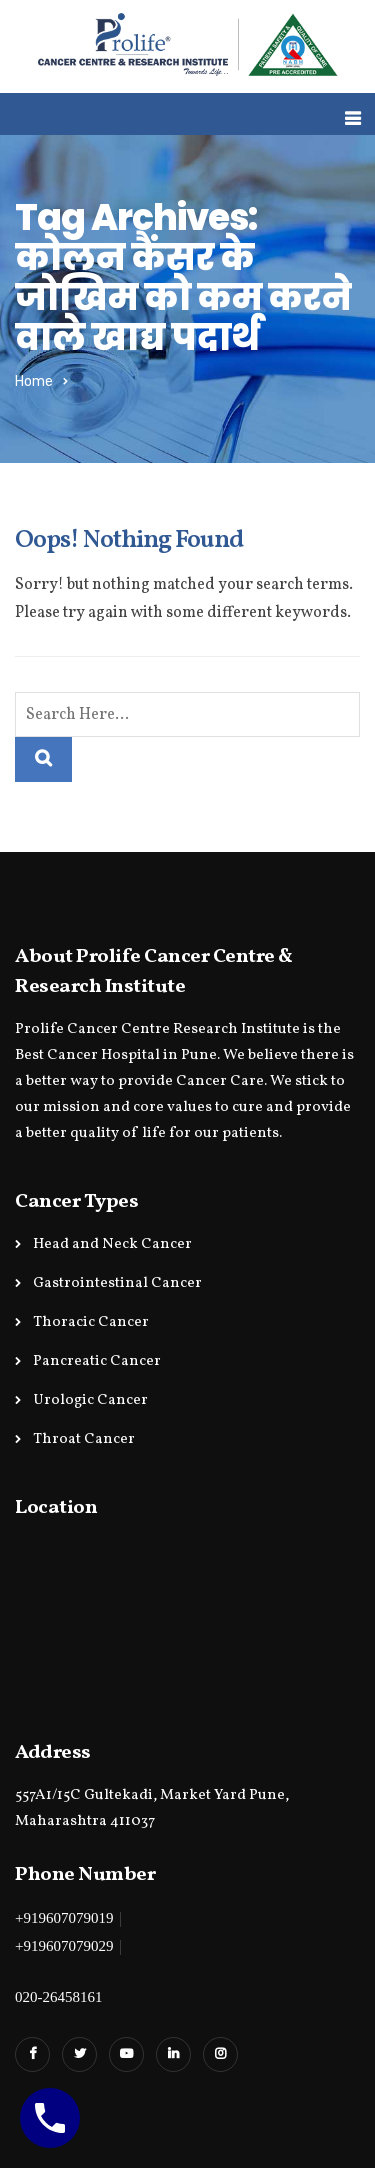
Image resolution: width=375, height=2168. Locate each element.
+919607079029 (64, 1946)
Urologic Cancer (90, 1400)
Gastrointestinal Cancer (117, 1283)
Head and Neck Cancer (112, 1244)
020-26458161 (59, 1997)
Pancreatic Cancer (97, 1361)
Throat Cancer (84, 1439)
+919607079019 (64, 1918)
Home (34, 381)
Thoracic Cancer (91, 1322)
